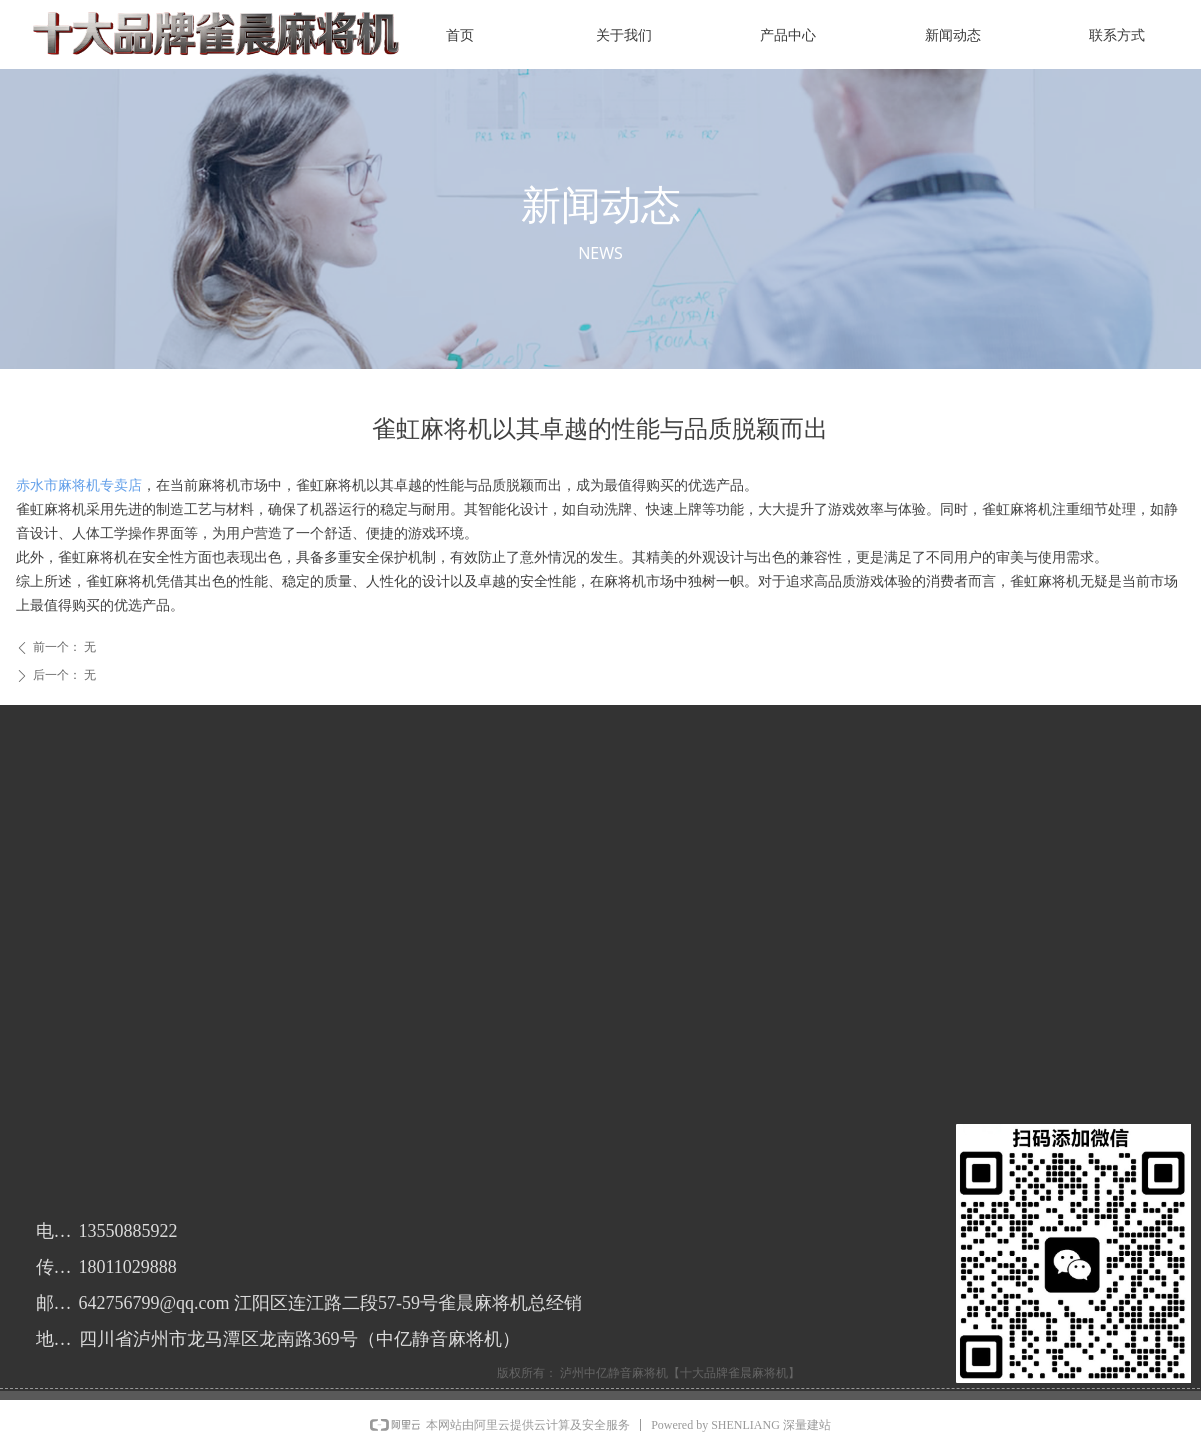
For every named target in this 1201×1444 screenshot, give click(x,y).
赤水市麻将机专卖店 (79, 485)
